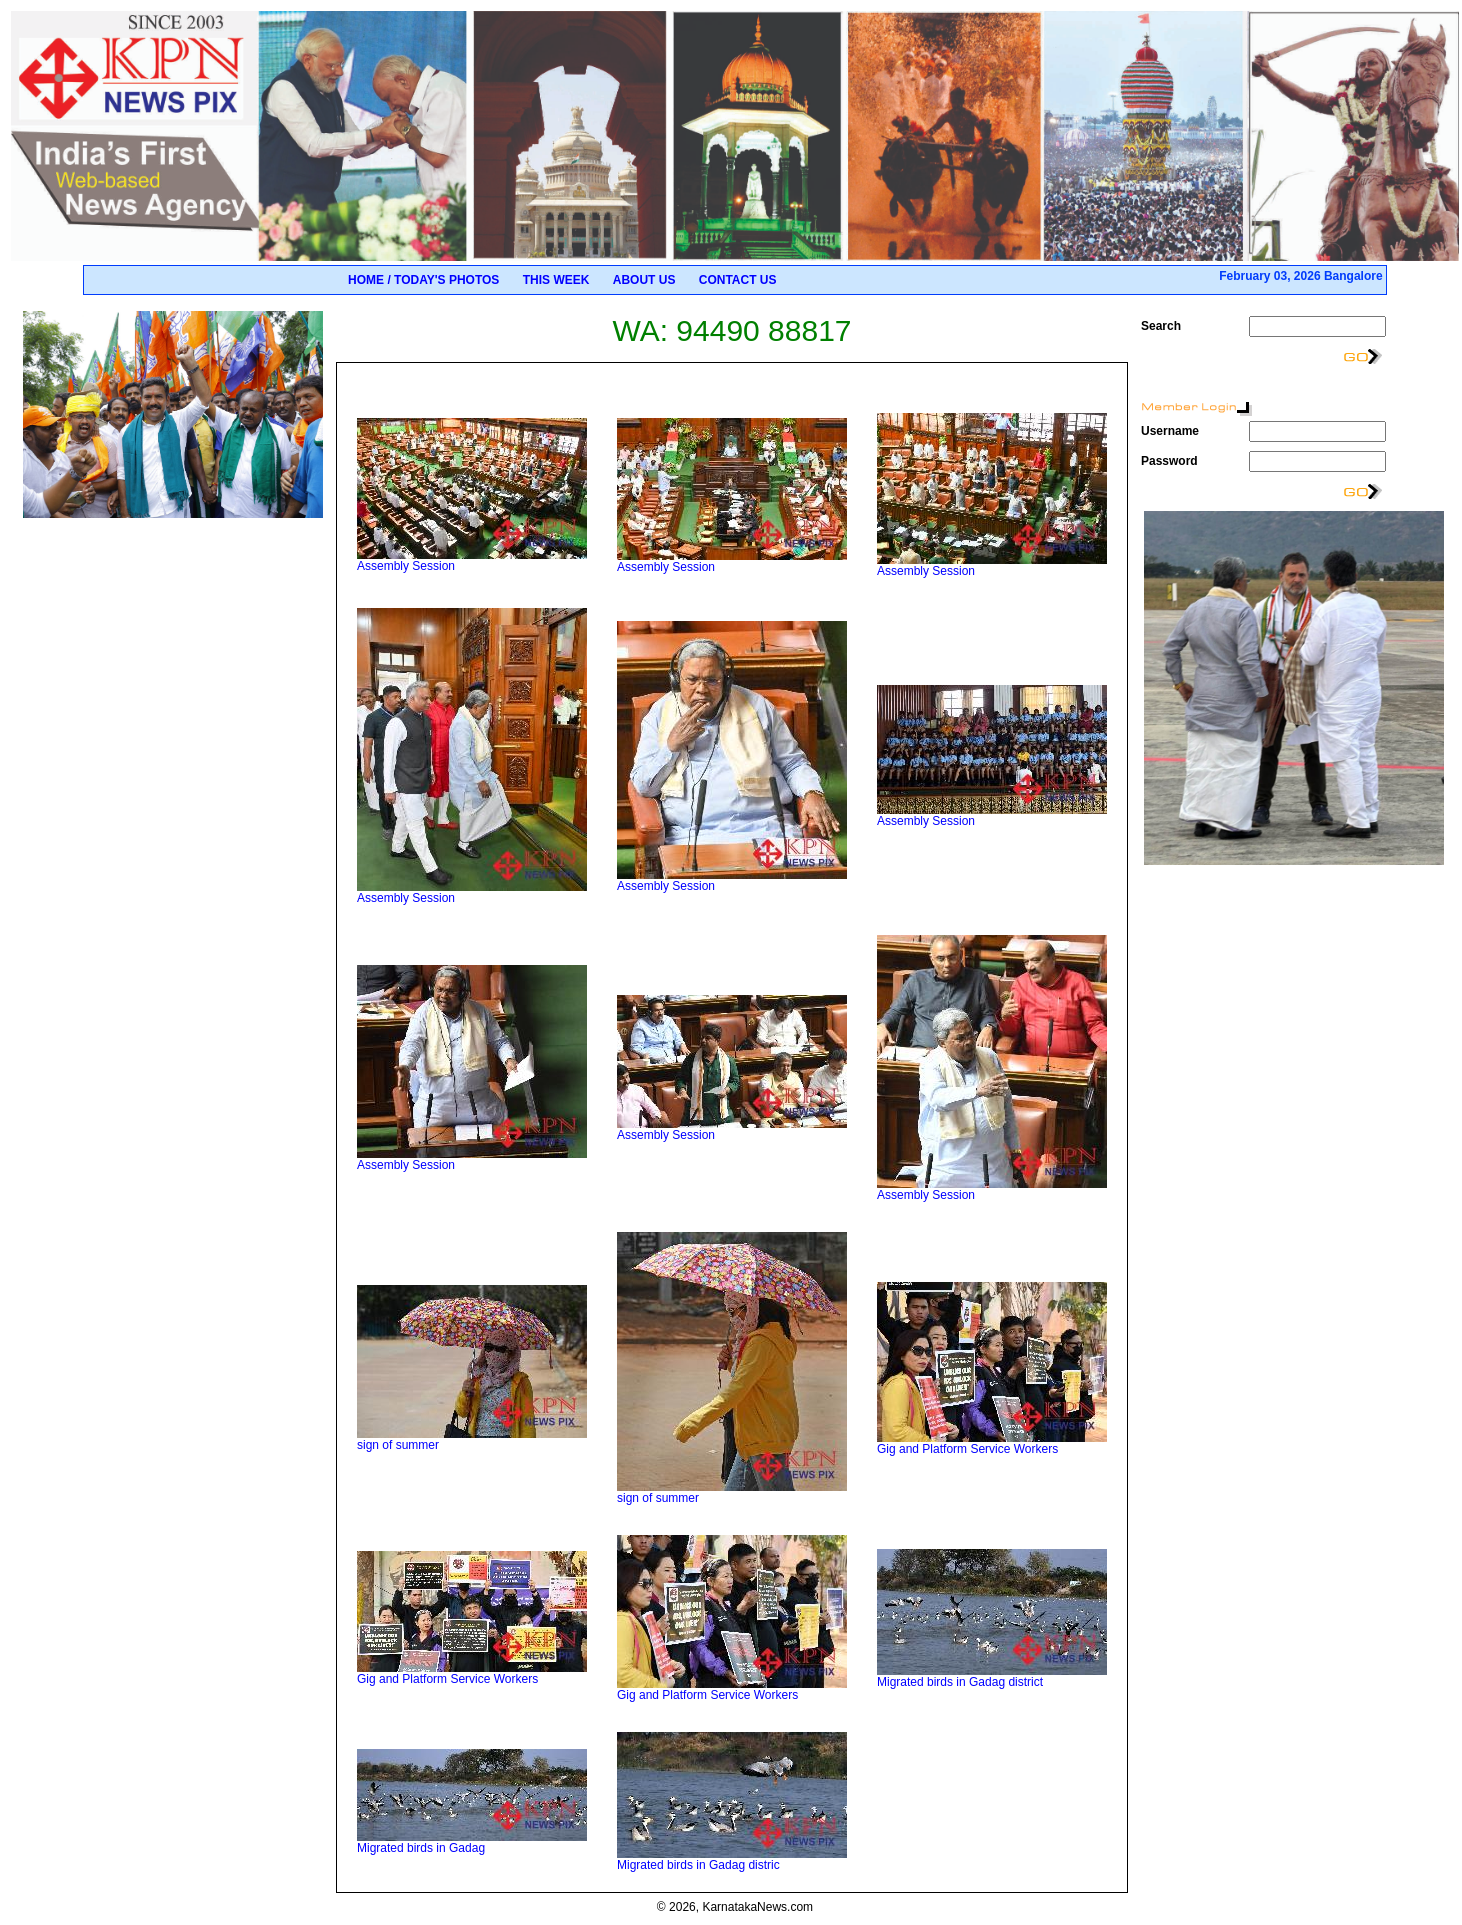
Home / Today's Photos (423, 280)
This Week (556, 280)
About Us (644, 280)
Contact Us (738, 280)
